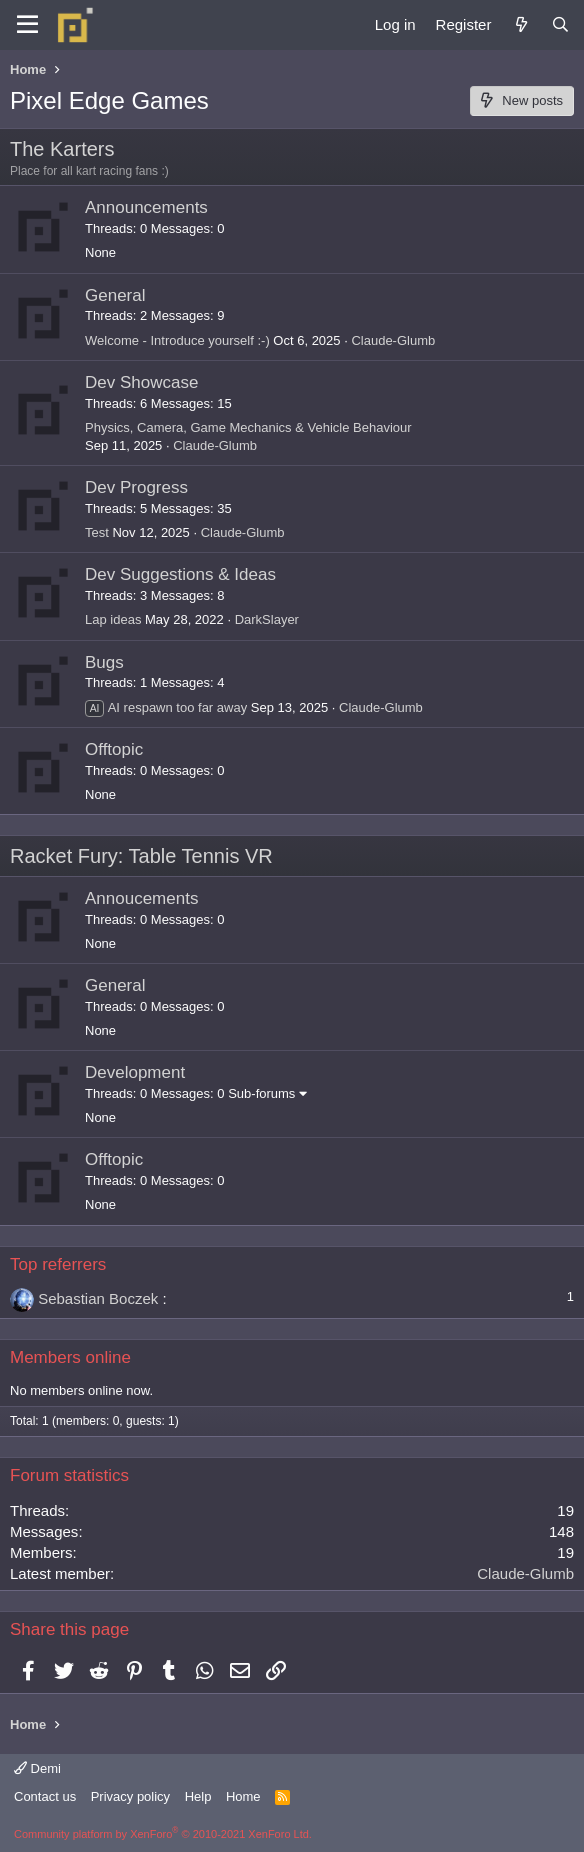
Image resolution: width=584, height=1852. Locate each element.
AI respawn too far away (166, 707)
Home (243, 1796)
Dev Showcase (141, 382)
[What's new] (520, 24)
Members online (70, 1357)
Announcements (146, 207)
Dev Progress (136, 487)
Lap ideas (113, 619)
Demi (37, 1768)
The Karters (62, 149)
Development (135, 1072)
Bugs (104, 662)
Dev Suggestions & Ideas (180, 574)
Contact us (45, 1796)
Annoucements (141, 898)
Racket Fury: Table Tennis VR (141, 856)
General (115, 295)
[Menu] (27, 25)
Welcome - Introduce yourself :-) (177, 340)
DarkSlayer (267, 619)
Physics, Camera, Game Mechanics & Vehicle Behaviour (248, 427)
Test (97, 532)
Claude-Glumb (393, 340)
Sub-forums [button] (261, 1093)
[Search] (560, 24)
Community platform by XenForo (163, 1834)
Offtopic (114, 749)
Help (198, 1796)
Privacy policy (130, 1796)
